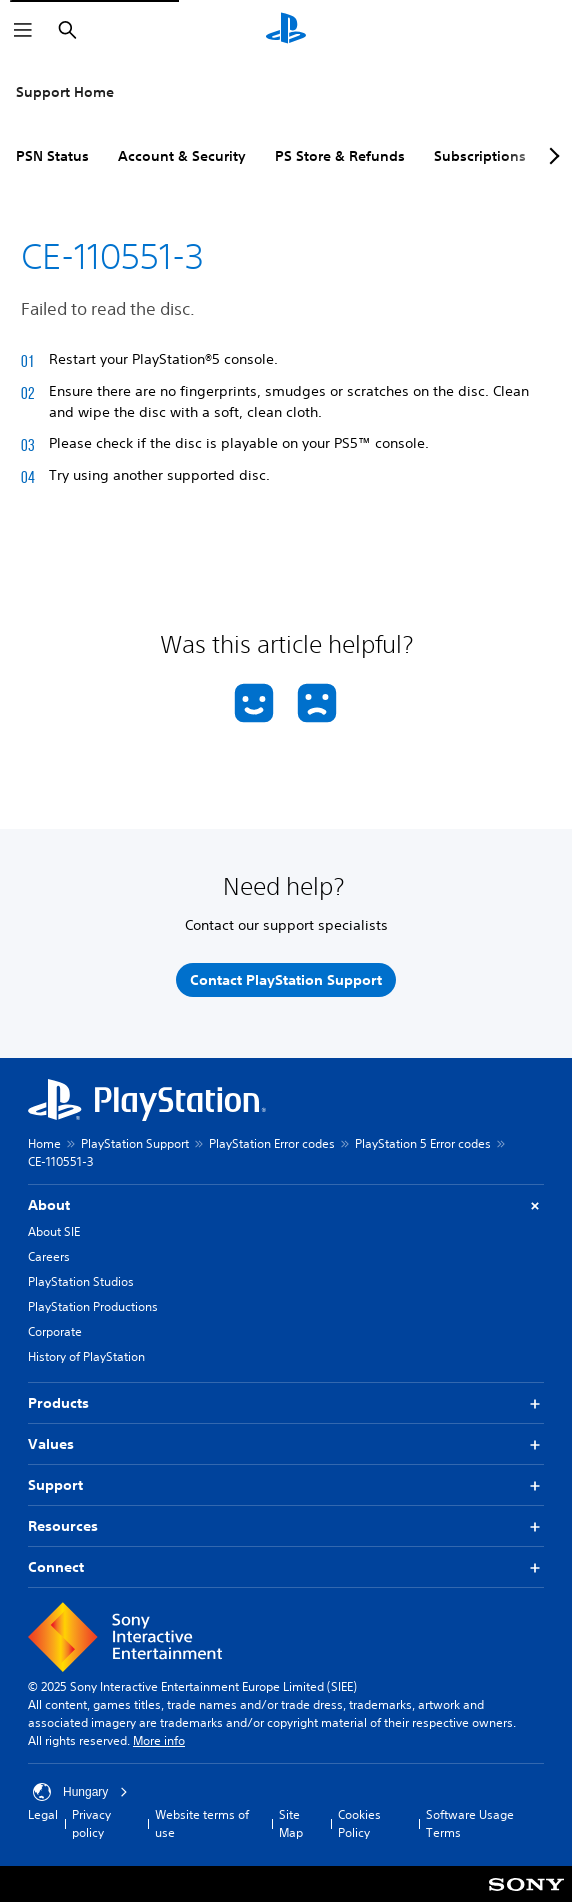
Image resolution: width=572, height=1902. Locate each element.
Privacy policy (91, 1823)
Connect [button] (286, 1567)
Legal (43, 1814)
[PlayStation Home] (286, 30)
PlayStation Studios (81, 1281)
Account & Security (182, 156)
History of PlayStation (86, 1356)
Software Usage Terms (470, 1823)
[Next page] (551, 156)
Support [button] (286, 1485)
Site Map (291, 1823)
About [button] (286, 1205)
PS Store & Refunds (340, 156)
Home (44, 1143)
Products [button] (286, 1403)
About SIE (54, 1231)
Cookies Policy (359, 1823)
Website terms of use (202, 1823)
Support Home (65, 92)
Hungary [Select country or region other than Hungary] (80, 1792)
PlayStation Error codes (272, 1143)
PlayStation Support (135, 1143)
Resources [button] (286, 1526)
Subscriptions (480, 156)
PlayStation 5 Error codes (423, 1143)
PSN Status (52, 156)
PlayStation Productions (93, 1306)
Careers (49, 1256)
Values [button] (286, 1444)
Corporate (55, 1331)
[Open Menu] (23, 30)
